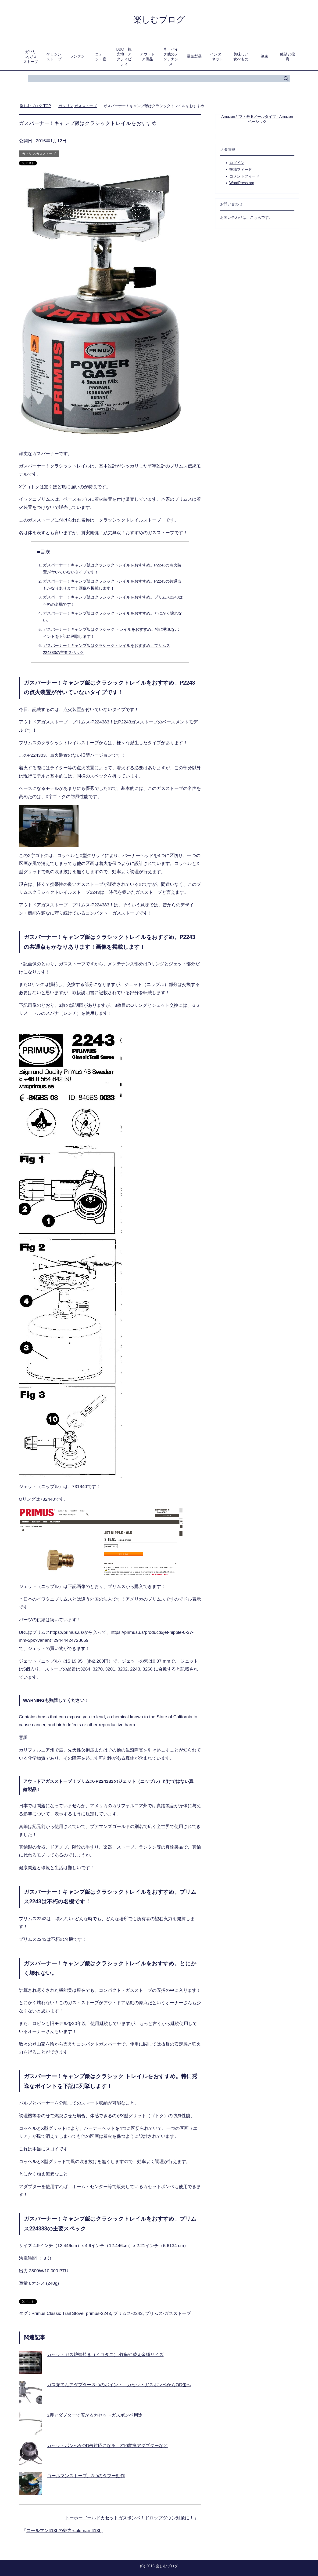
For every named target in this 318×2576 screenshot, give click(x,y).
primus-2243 (98, 2313)
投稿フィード (240, 169)
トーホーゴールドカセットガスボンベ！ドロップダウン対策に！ (129, 2517)
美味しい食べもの (240, 56)
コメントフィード (244, 176)
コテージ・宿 (100, 56)
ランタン (77, 56)
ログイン (236, 163)
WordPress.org (241, 183)
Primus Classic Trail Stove (58, 2313)
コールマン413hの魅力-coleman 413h (64, 2530)
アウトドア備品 (147, 56)
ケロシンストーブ (53, 56)
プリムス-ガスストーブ (168, 2313)
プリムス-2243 (128, 2313)
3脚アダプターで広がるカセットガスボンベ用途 (95, 2415)
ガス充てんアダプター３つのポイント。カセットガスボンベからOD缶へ (119, 2384)
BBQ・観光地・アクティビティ (124, 56)
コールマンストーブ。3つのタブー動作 (86, 2475)
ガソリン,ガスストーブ (30, 57)
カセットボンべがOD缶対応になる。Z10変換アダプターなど (107, 2445)
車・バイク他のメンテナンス (170, 56)
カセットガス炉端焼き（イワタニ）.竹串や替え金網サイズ (105, 2354)
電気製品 (194, 56)
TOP (35, 106)
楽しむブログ (159, 19)
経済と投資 (287, 56)
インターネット (217, 56)
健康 (264, 56)
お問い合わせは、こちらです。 (246, 217)
